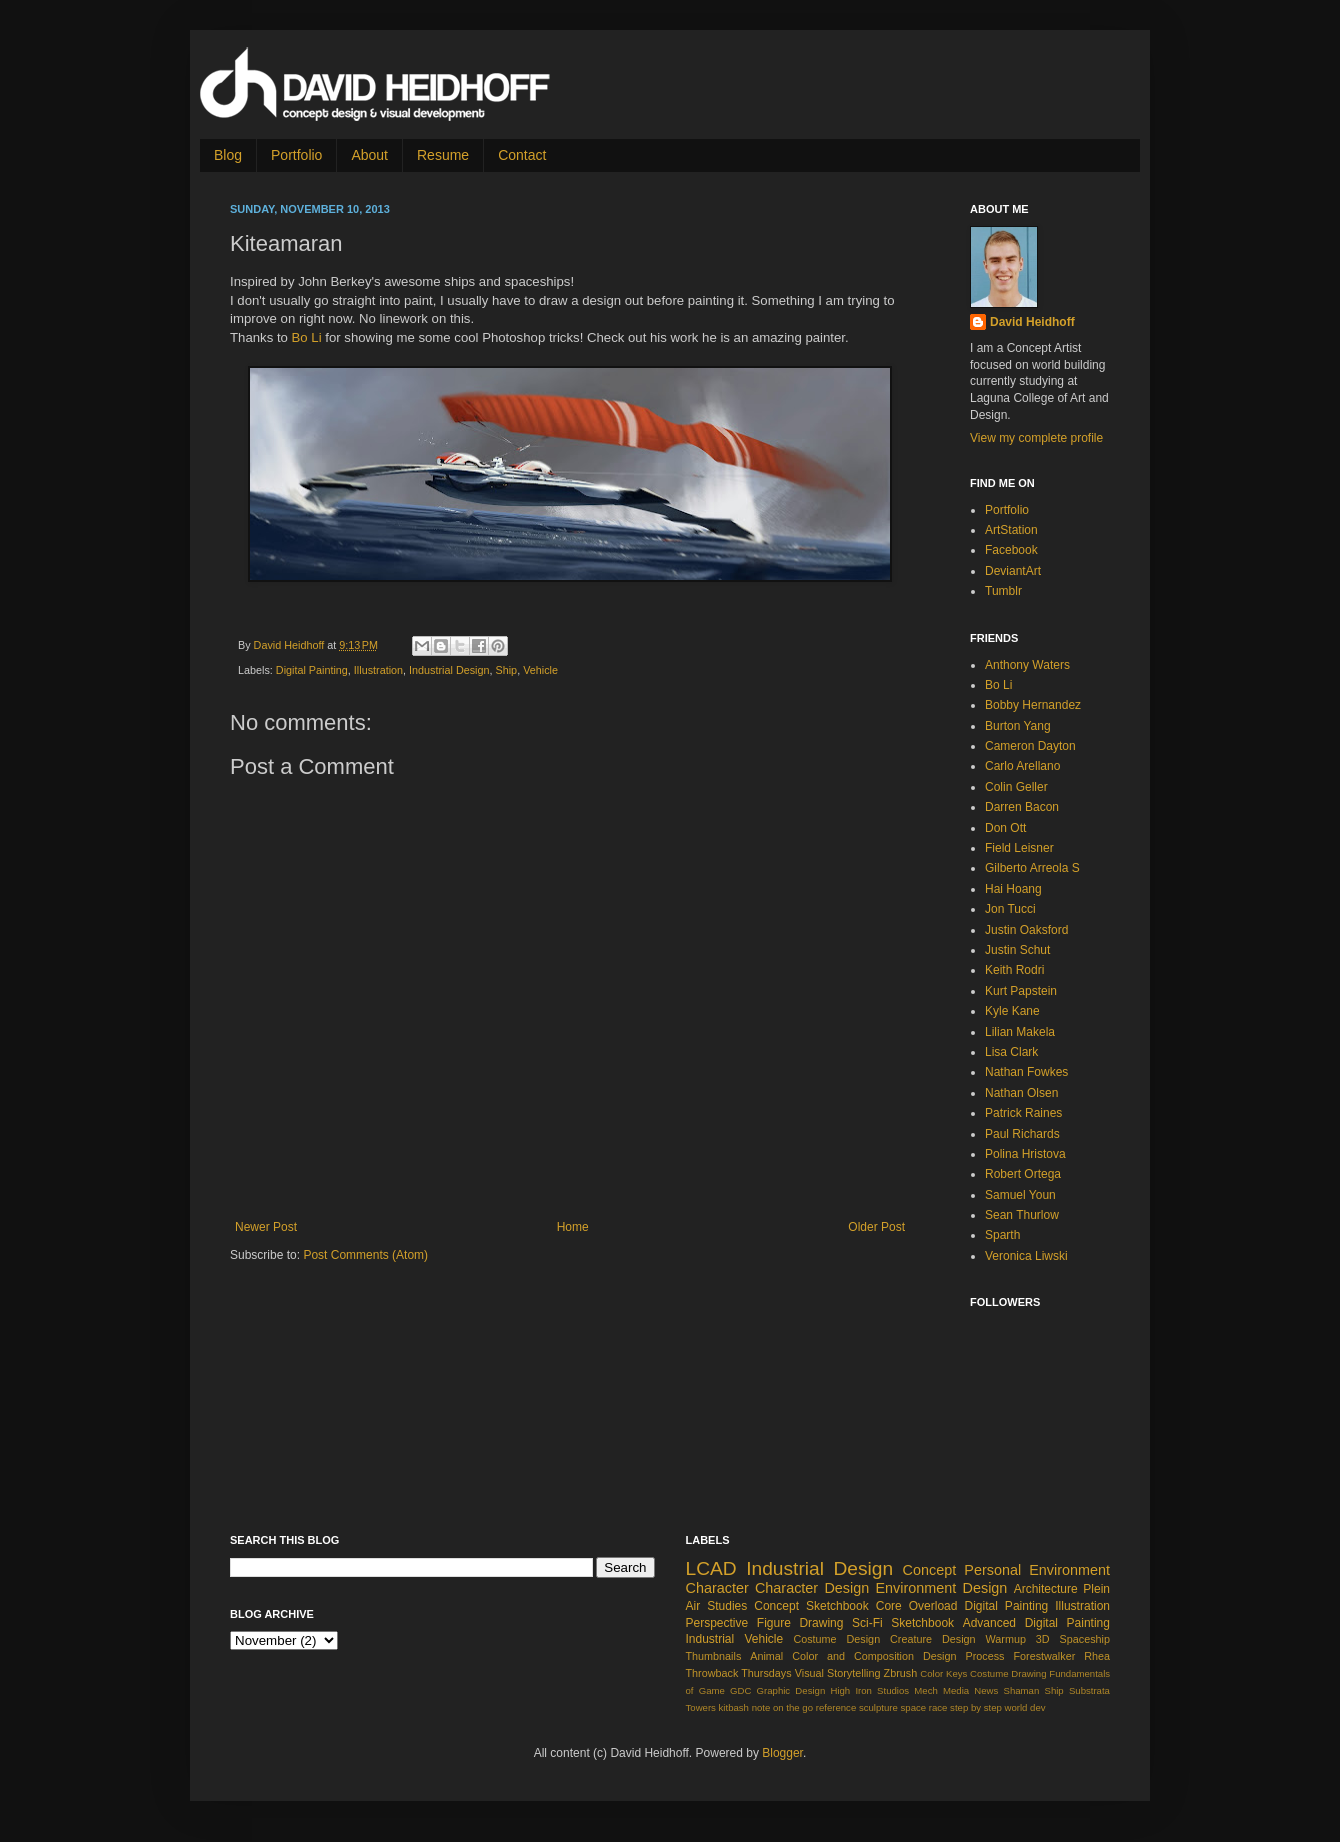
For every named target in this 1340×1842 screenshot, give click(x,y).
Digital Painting (312, 670)
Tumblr (1003, 591)
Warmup (1006, 1639)
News (986, 1690)
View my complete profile (1036, 438)
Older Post (876, 1227)
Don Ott (1005, 828)
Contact (522, 155)
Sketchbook (922, 1623)
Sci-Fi (867, 1623)
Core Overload (917, 1606)
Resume (443, 155)
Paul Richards (1022, 1134)
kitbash (734, 1707)
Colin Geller (1016, 787)
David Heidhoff (291, 645)
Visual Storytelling (838, 1673)
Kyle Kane (1012, 1011)
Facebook (1011, 550)
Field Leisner (1019, 848)
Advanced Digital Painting (1036, 1623)
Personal (992, 1570)
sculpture (878, 1707)
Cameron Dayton (1030, 746)
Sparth (1002, 1235)
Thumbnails (714, 1656)
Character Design (812, 1588)
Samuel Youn (1020, 1195)
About (369, 155)
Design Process (964, 1656)
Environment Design (942, 1588)
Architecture (1046, 1589)
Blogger (782, 1753)
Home (573, 1227)
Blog (228, 155)
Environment (1069, 1570)
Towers (701, 1707)
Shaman (1022, 1690)
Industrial (710, 1639)
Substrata (1089, 1690)
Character (717, 1588)
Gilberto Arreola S (1032, 868)
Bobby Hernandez (1033, 705)
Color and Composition (853, 1656)
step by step (976, 1707)
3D (1043, 1639)
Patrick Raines (1023, 1113)
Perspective (717, 1623)
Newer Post (266, 1227)
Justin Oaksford (1026, 930)
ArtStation (1011, 530)
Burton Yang (1018, 726)
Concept (930, 1570)
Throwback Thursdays (739, 1673)
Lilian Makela (1020, 1032)
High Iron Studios (869, 1690)
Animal (766, 1656)
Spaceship (1085, 1639)
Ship (507, 670)
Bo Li (307, 337)
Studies (727, 1606)
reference (836, 1707)
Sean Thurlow (1022, 1215)
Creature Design (933, 1639)
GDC (740, 1690)
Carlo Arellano (1022, 766)
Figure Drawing (800, 1623)
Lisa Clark (1011, 1052)
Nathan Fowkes (1026, 1072)
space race (924, 1707)
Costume (989, 1673)
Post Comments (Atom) (365, 1255)
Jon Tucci (1010, 909)
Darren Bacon (1022, 807)
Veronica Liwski (1026, 1256)
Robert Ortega (1023, 1174)
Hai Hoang (1013, 889)
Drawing (1028, 1673)
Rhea (1097, 1656)
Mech (925, 1690)
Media (956, 1690)
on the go (793, 1707)
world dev (1025, 1707)
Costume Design (836, 1639)
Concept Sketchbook (811, 1606)
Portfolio (296, 155)
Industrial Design (449, 670)
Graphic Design (791, 1690)
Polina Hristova (1025, 1154)
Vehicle (540, 670)
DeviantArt (1013, 571)
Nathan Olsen (1021, 1093)
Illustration (378, 670)
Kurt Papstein (1021, 991)
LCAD (711, 1568)
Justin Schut (1017, 950)
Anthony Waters (1027, 665)
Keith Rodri (1014, 970)
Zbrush (901, 1673)
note (761, 1707)
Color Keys (943, 1673)
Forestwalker (1044, 1656)
